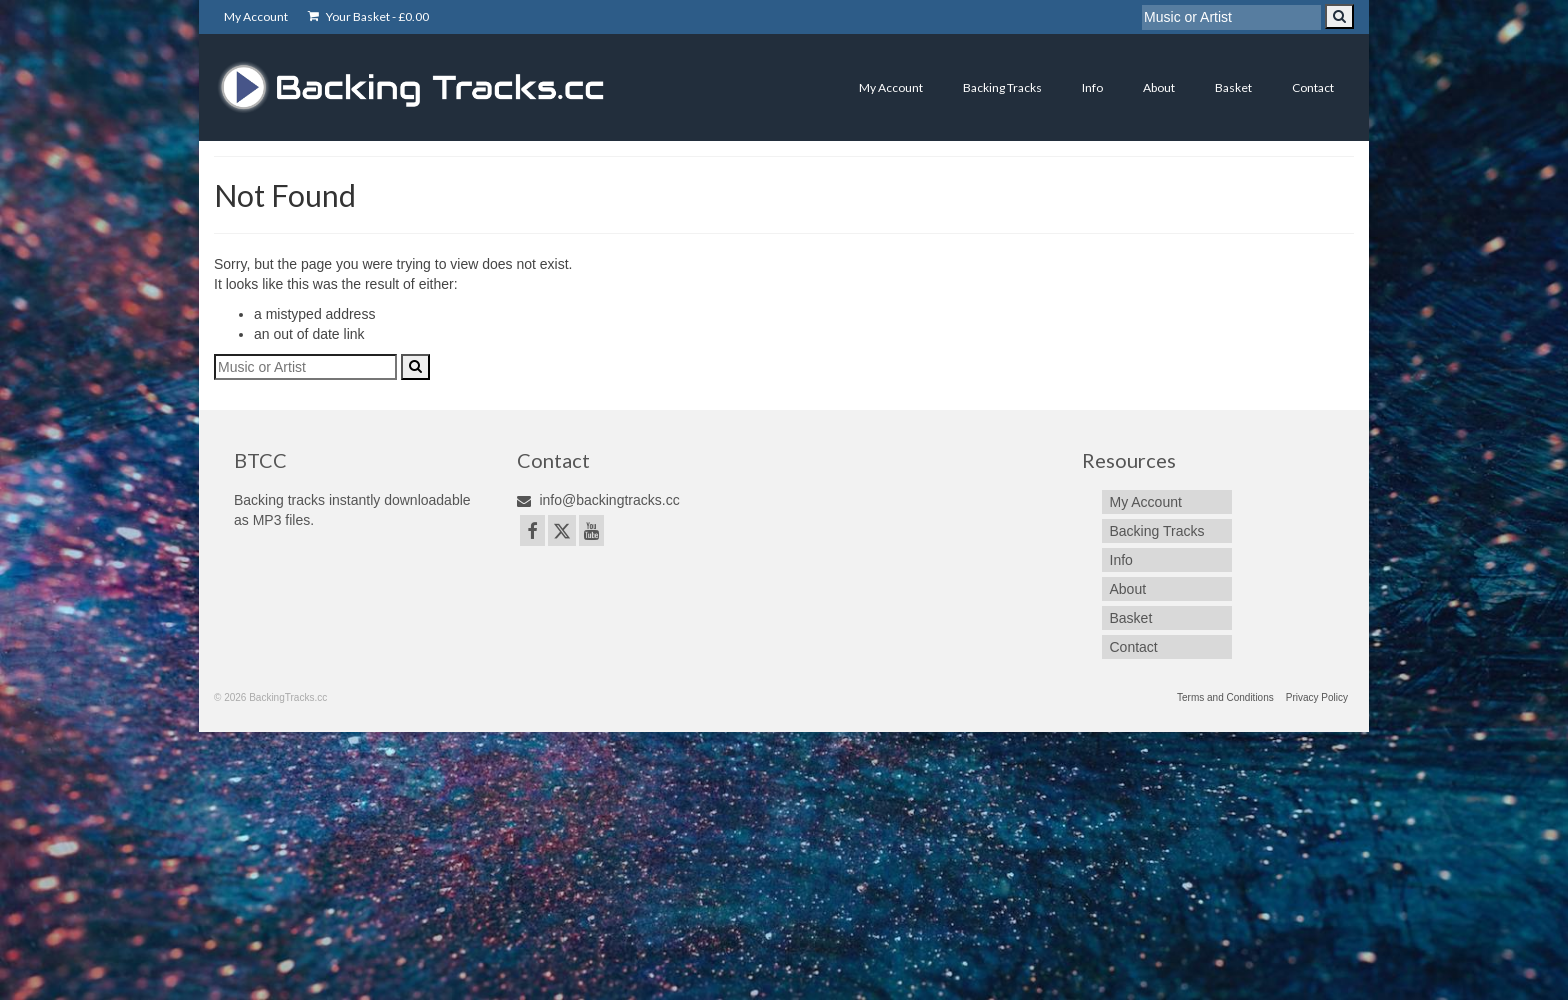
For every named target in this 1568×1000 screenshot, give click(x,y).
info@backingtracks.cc (598, 500)
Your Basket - (368, 16)
